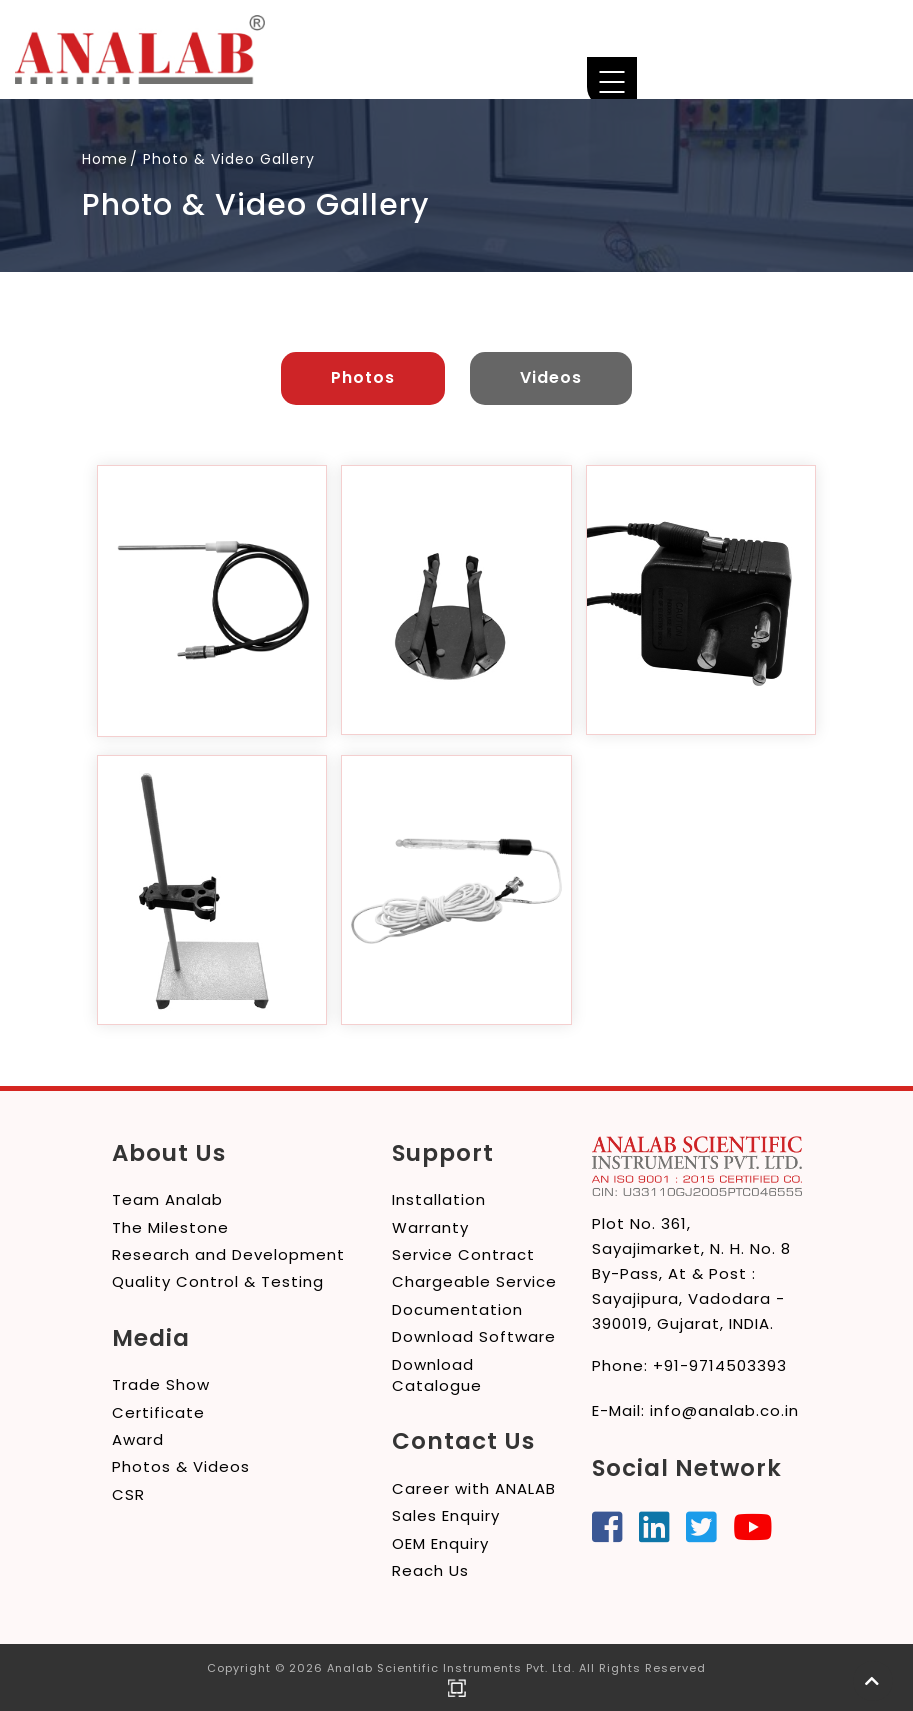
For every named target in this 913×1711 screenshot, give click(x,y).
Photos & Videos (181, 1466)
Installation (439, 1198)
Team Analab (167, 1198)
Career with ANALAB (474, 1487)
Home (105, 159)
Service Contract (463, 1253)
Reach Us (430, 1569)
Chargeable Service (474, 1281)
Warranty (430, 1226)
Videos (551, 377)
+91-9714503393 (720, 1364)
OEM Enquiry (440, 1542)
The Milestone (170, 1226)
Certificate (158, 1411)
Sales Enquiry (446, 1514)
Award (138, 1438)
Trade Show (161, 1383)
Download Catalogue (437, 1374)
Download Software (474, 1335)
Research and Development (228, 1253)
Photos (363, 377)
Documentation (457, 1308)
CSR (128, 1493)
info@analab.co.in (724, 1409)
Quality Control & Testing (218, 1281)
